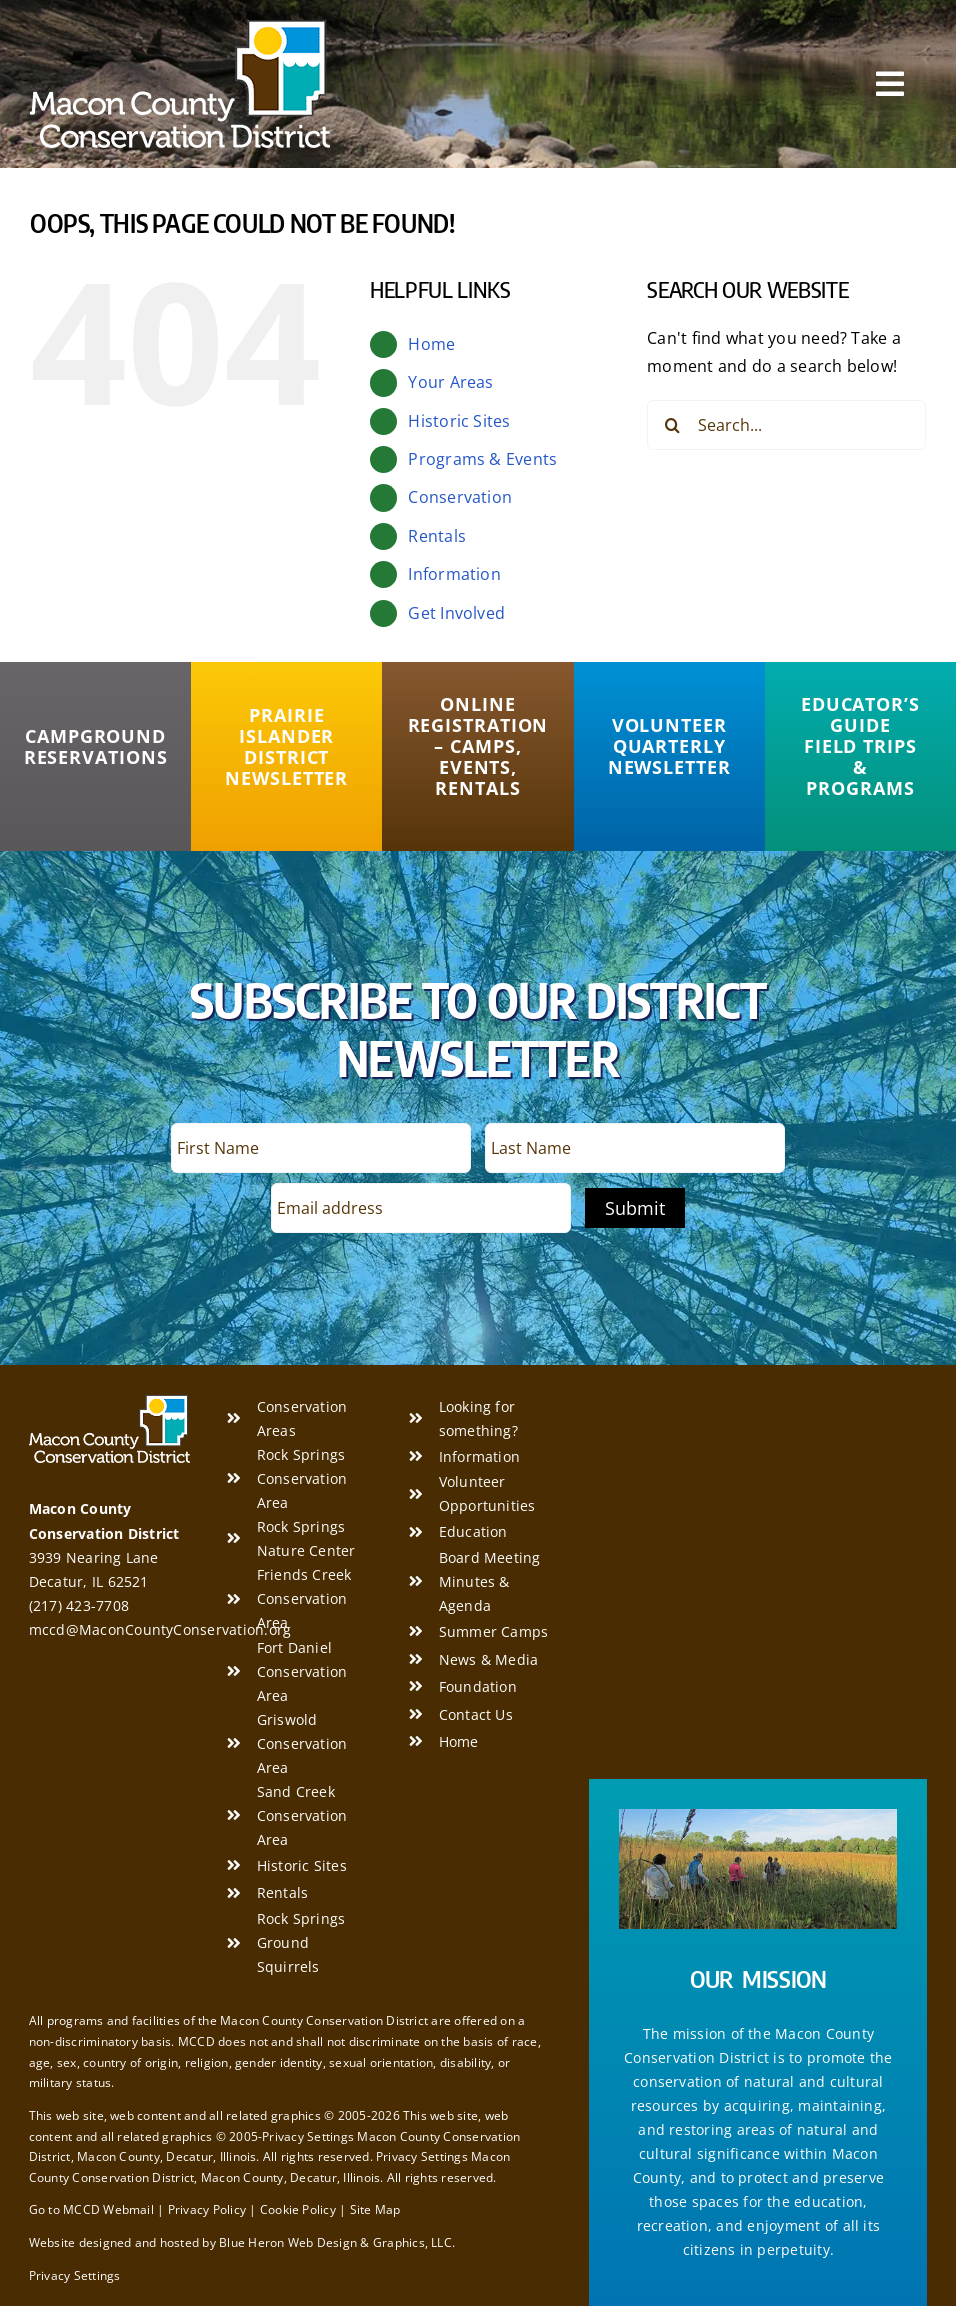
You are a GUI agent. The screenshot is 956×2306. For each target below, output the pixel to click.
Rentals (437, 536)
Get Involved (456, 613)
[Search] (672, 425)
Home (431, 344)
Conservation (460, 497)
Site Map (375, 2209)
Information (454, 574)
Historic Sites (459, 421)
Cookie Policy (298, 2209)
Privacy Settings (75, 2275)
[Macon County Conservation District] (180, 28)
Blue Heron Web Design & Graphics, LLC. (337, 2242)
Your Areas (450, 382)
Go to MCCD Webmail (91, 2209)
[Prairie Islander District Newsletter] (286, 747)
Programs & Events (482, 459)
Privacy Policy (207, 2209)
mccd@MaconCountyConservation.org (160, 1629)
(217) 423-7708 (79, 1605)
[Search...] (786, 425)
